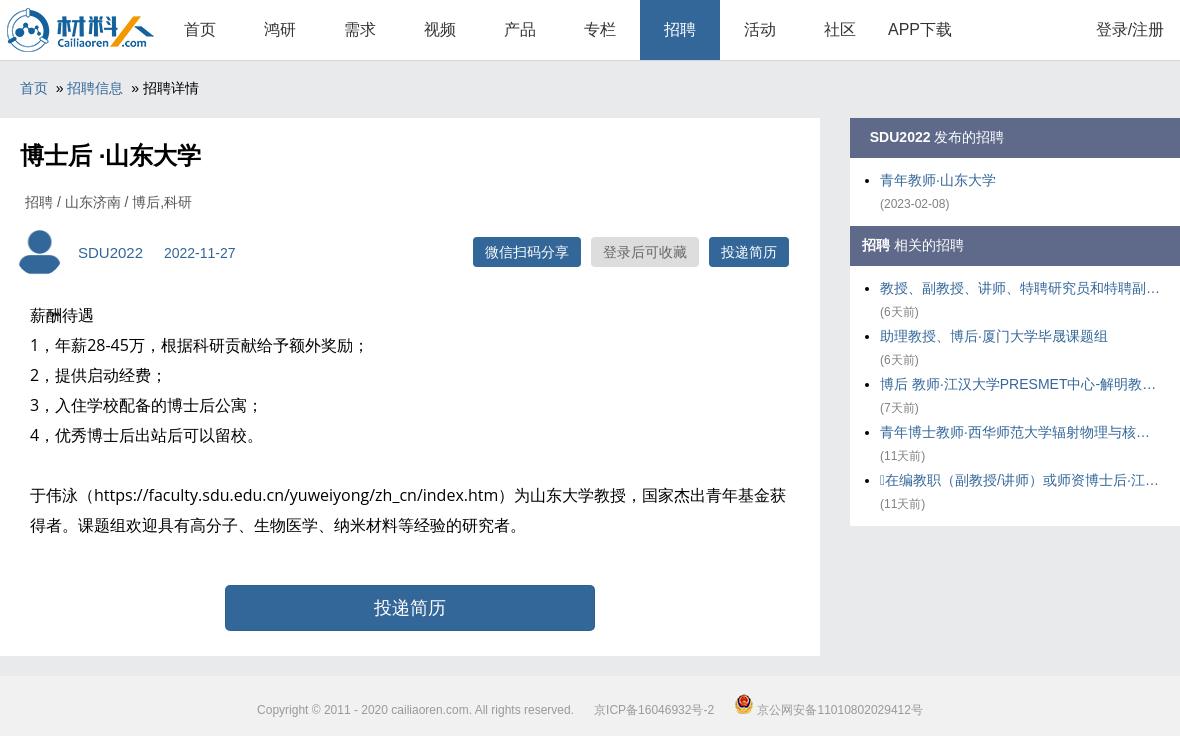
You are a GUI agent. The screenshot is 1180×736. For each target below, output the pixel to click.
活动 (760, 29)
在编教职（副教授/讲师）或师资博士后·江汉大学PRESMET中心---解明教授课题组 (1020, 480)
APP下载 (920, 29)
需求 (360, 29)
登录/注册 (1130, 29)
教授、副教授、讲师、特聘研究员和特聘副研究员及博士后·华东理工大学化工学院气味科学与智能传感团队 (1020, 288)
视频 (440, 29)
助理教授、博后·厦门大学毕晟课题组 (994, 336)
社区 (840, 29)
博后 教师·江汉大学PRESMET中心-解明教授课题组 (1020, 384)
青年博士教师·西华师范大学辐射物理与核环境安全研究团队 (1020, 432)
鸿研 (280, 29)
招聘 (680, 29)
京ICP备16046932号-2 (654, 710)
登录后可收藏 (645, 252)
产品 (520, 29)
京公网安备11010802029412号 (828, 710)
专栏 (600, 29)
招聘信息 (95, 88)
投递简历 (749, 252)
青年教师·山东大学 (938, 180)
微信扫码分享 (527, 252)
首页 (200, 29)
